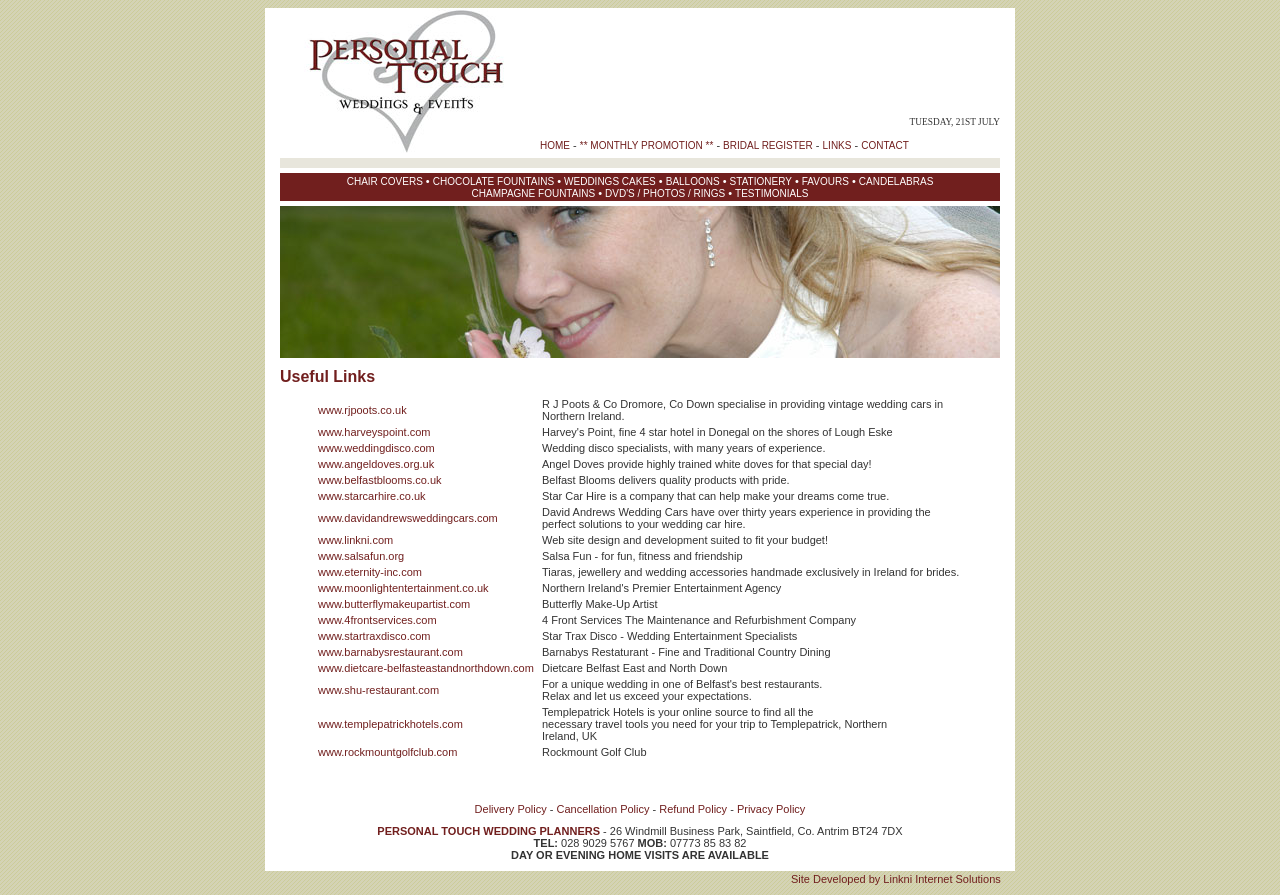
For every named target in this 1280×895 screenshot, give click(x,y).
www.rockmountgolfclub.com (387, 752)
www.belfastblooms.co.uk (380, 480)
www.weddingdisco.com (376, 448)
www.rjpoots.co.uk (362, 410)
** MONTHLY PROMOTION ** (647, 145)
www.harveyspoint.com (374, 432)
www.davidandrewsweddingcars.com (408, 518)
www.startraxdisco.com (374, 636)
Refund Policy (693, 809)
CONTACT (885, 145)
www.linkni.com (355, 540)
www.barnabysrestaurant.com (390, 652)
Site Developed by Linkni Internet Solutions (896, 879)
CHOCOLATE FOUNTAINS (493, 181)
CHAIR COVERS (385, 181)
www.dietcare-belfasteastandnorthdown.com (426, 668)
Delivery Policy (511, 809)
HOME (555, 145)
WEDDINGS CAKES (610, 181)
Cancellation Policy (603, 809)
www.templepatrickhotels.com (390, 724)
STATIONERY (761, 181)
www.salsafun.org (361, 556)
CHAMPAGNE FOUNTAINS (534, 193)
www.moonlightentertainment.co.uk (403, 588)
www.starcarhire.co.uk (372, 496)
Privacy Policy (771, 809)
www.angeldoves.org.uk (376, 464)
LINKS (837, 145)
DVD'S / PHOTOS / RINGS (665, 193)
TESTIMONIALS (771, 193)
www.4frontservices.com (377, 620)
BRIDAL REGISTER (768, 145)
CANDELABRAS (896, 181)
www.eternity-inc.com (370, 572)
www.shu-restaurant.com (378, 690)
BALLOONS (693, 181)
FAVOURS (825, 181)
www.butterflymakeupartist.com (394, 604)
